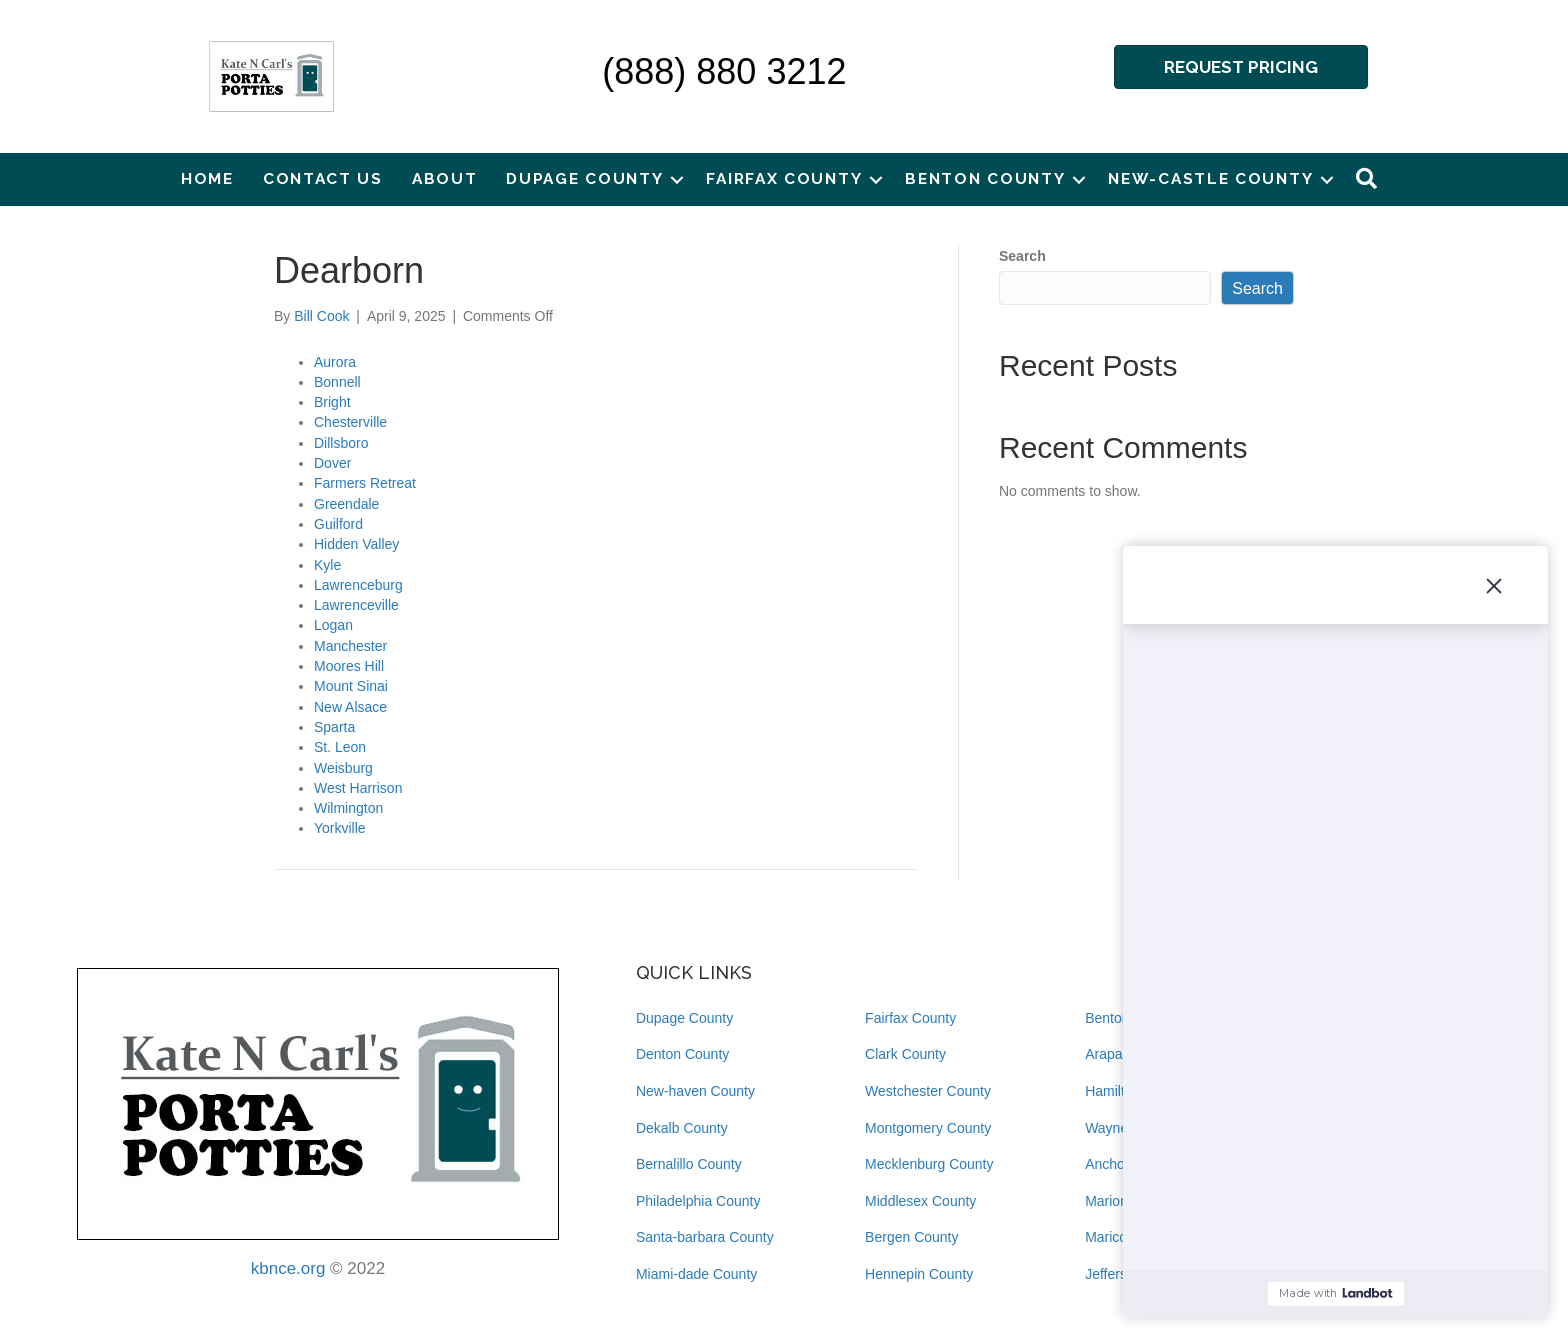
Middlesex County (920, 1201)
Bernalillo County (689, 1164)
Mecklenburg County (929, 1164)
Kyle (327, 565)
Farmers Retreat (365, 483)
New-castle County (1210, 178)
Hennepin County (919, 1274)
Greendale (346, 504)
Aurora (335, 362)
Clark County (905, 1054)
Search (1022, 256)
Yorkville (340, 828)
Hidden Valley (356, 544)
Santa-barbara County (705, 1237)
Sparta (334, 727)
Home (207, 178)
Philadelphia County (698, 1201)
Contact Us (323, 178)
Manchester (350, 646)
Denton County (682, 1054)
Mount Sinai (351, 686)
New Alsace (350, 707)
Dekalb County (682, 1128)
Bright (332, 402)
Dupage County (584, 178)
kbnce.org (288, 1268)
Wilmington (348, 808)
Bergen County (911, 1237)
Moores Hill (349, 666)
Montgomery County (928, 1128)
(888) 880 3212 (724, 71)
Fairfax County (784, 178)
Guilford (338, 524)
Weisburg (343, 768)
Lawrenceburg (358, 585)
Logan (333, 625)
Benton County (985, 178)
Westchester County (928, 1091)
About (445, 178)
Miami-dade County (696, 1274)
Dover (332, 463)
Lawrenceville (356, 605)
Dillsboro (341, 443)
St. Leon (340, 747)
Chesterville (350, 422)
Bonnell (337, 382)
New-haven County (695, 1091)
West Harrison (358, 788)
